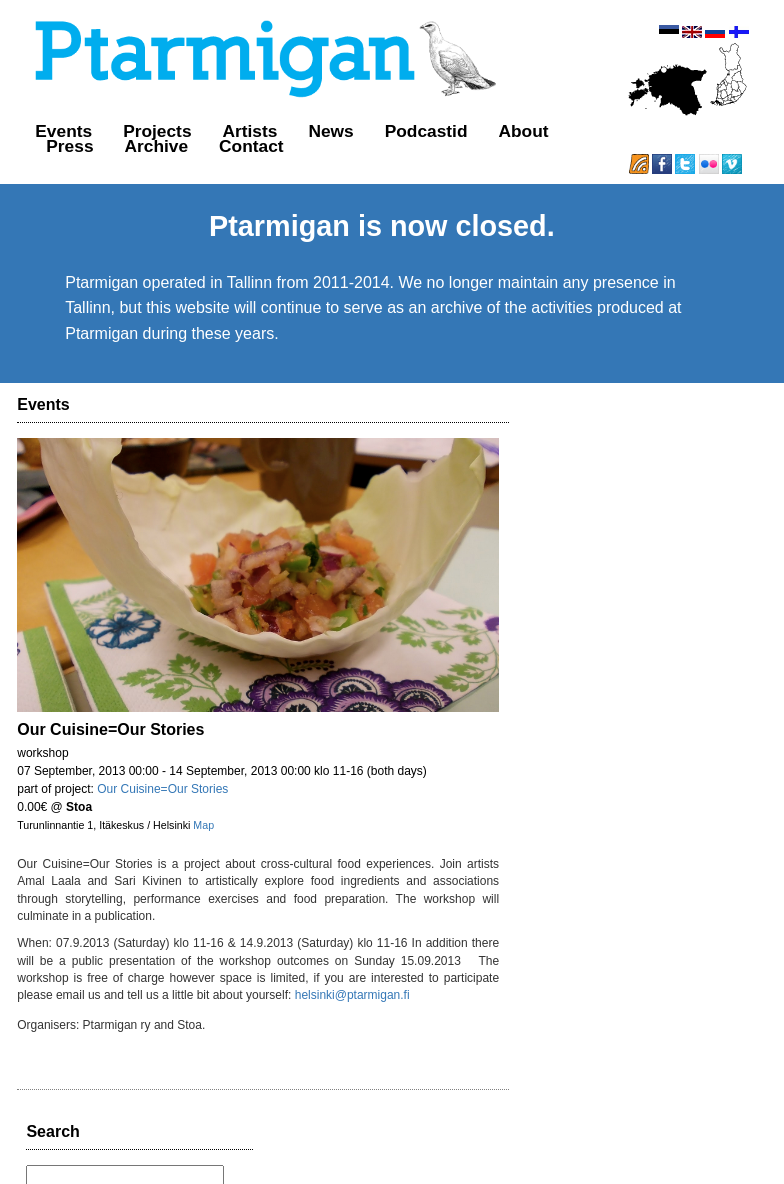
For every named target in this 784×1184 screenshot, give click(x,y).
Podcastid (408, 131)
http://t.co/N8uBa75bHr (607, 657)
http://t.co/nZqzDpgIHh (606, 724)
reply (660, 580)
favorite (739, 580)
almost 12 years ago (594, 580)
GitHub (528, 1151)
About (506, 131)
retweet (697, 580)
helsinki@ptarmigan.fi (266, 979)
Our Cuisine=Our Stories (163, 773)
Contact (234, 146)
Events (46, 131)
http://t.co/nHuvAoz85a (629, 821)
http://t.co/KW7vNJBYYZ (624, 560)
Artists (232, 131)
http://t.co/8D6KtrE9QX (607, 918)
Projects (140, 131)
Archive (139, 146)
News (313, 131)
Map (204, 809)
